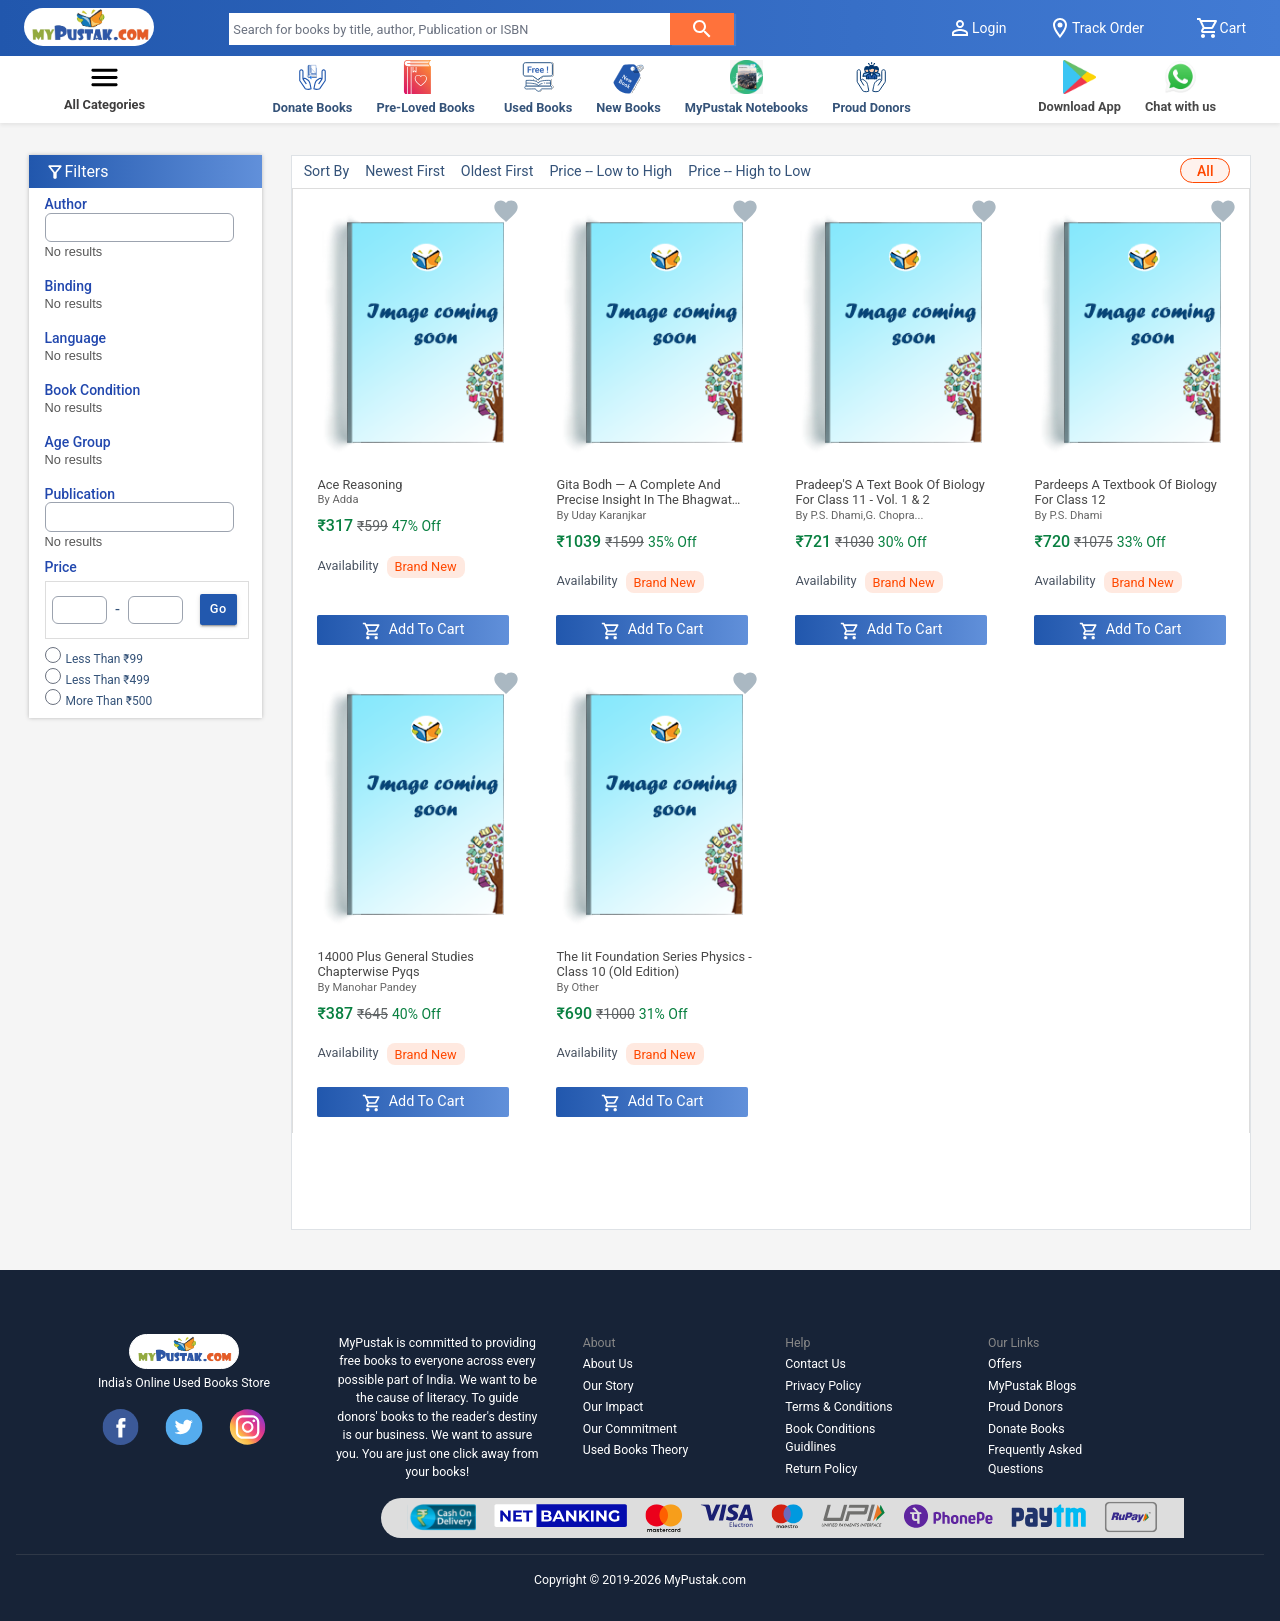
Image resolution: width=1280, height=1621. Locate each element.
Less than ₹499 (108, 680)
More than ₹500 (109, 701)
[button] (104, 89)
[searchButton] (702, 29)
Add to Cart (413, 631)
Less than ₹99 (105, 659)
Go (218, 609)
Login (977, 28)
